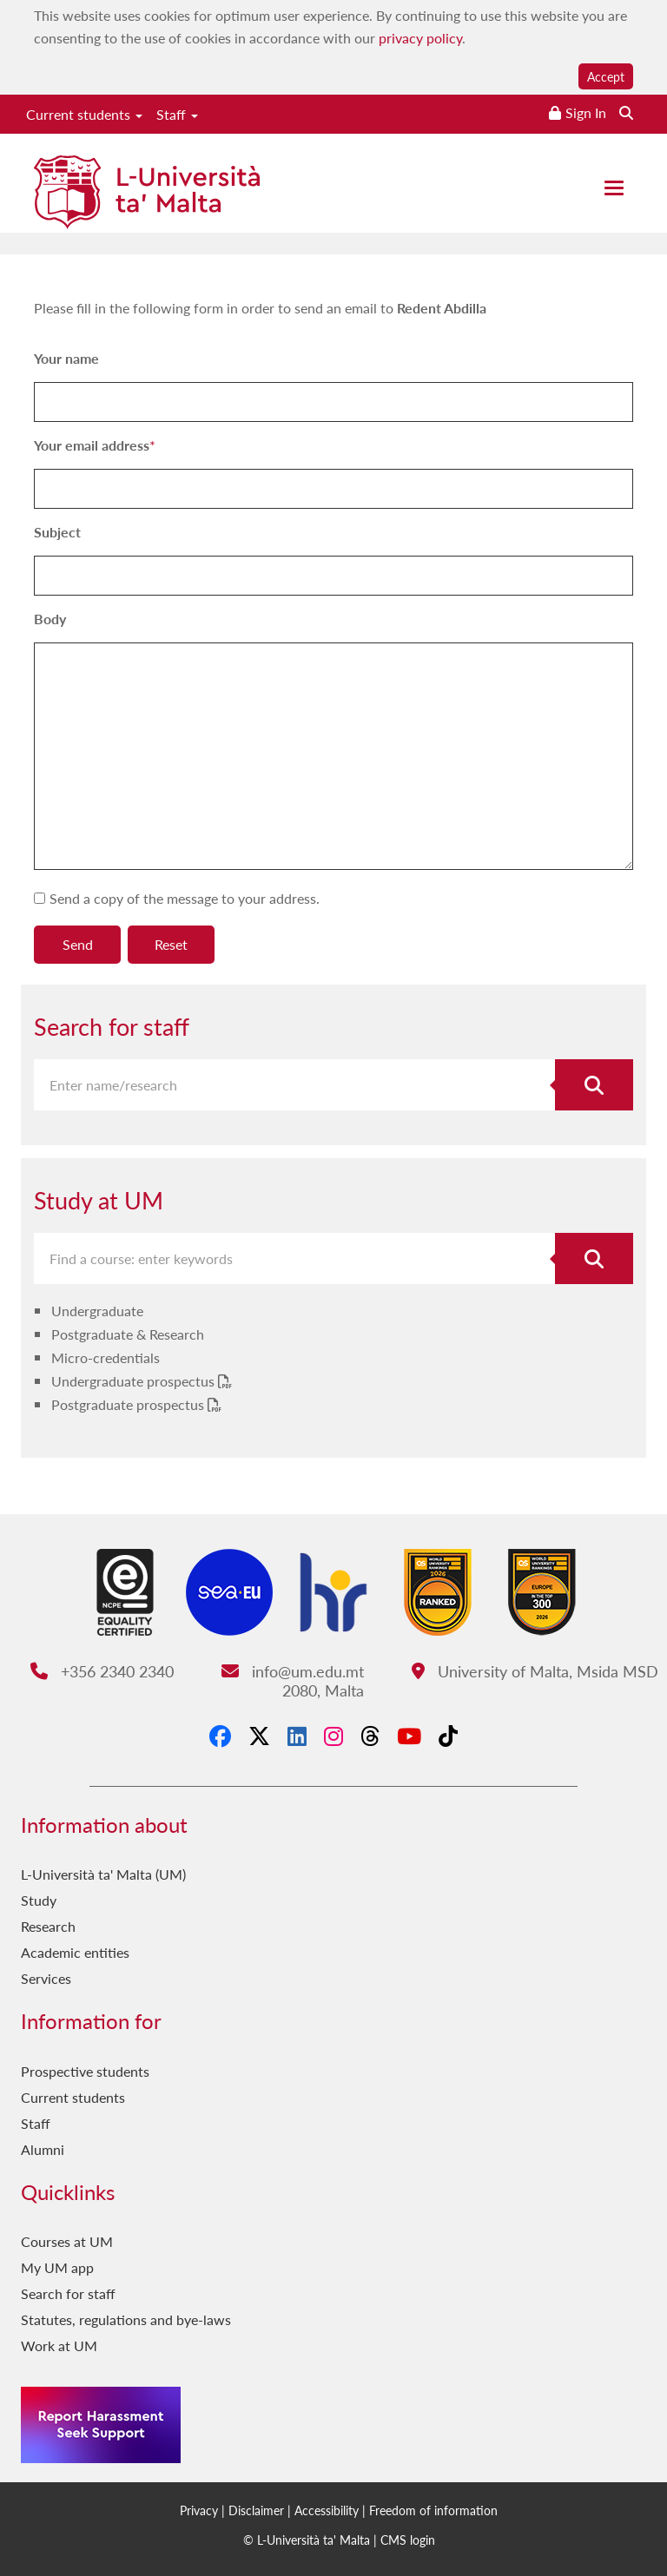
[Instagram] (333, 1735)
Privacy (199, 2510)
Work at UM (59, 2345)
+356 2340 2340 (102, 1671)
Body (50, 619)
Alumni (42, 2149)
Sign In (585, 112)
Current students (84, 114)
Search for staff (68, 2293)
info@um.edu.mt (292, 1671)
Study (38, 1900)
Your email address (91, 445)
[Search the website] (626, 112)
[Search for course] (594, 1258)
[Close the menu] (614, 188)
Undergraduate (97, 1311)
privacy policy (420, 38)
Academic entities (75, 1952)
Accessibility (326, 2510)
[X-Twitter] (259, 1735)
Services (46, 1978)
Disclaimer (256, 2510)
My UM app (57, 2267)
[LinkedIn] (297, 1735)
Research (48, 1926)
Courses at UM (67, 2241)
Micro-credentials (105, 1357)
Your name (66, 358)
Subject (57, 532)
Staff (177, 114)
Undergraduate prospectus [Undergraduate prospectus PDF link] (134, 1381)
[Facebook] (220, 1735)
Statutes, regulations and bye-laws (126, 2319)
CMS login (407, 2539)
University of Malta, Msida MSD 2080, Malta (470, 1680)
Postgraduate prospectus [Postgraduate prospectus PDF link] (129, 1404)
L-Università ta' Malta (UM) (103, 1874)
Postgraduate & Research (127, 1334)
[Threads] (370, 1735)
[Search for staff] (594, 1084)
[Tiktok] (448, 1735)
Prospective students (85, 2071)
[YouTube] (409, 1735)
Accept (605, 76)
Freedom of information (433, 2510)
